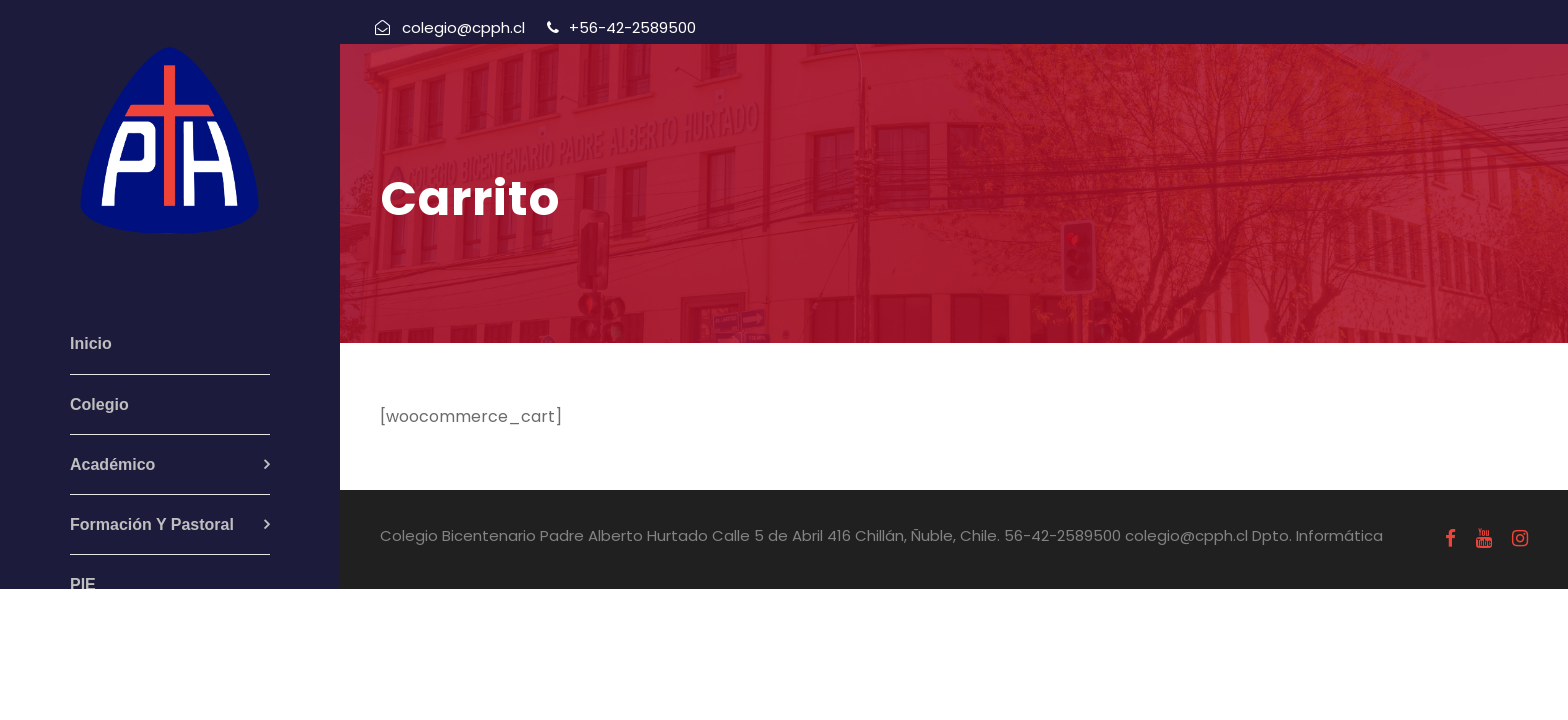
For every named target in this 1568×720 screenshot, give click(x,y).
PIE (83, 584)
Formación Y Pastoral (152, 524)
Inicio (91, 343)
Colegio (99, 404)
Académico (112, 464)
